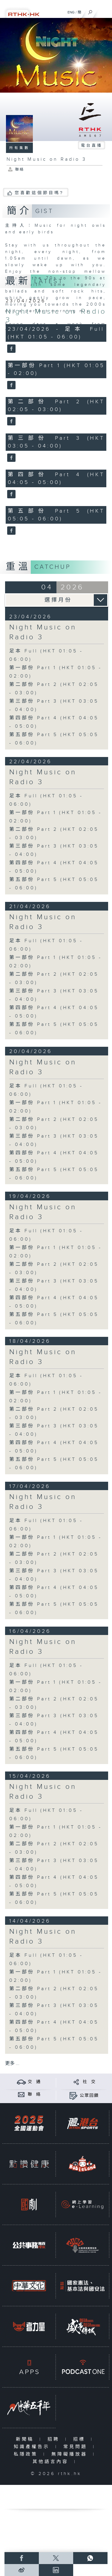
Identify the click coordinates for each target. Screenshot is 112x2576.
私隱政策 (27, 2454)
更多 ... (12, 2063)
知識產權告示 (33, 2446)
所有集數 (19, 148)
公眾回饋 (89, 2095)
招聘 (54, 2439)
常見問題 (76, 2446)
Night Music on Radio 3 (42, 632)
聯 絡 (34, 2094)
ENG (71, 12)
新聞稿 (26, 2439)
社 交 (89, 2082)
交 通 (34, 2082)
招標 (80, 2439)
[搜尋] (90, 10)
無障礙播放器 (70, 2454)
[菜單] (103, 10)
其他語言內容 (52, 2461)
